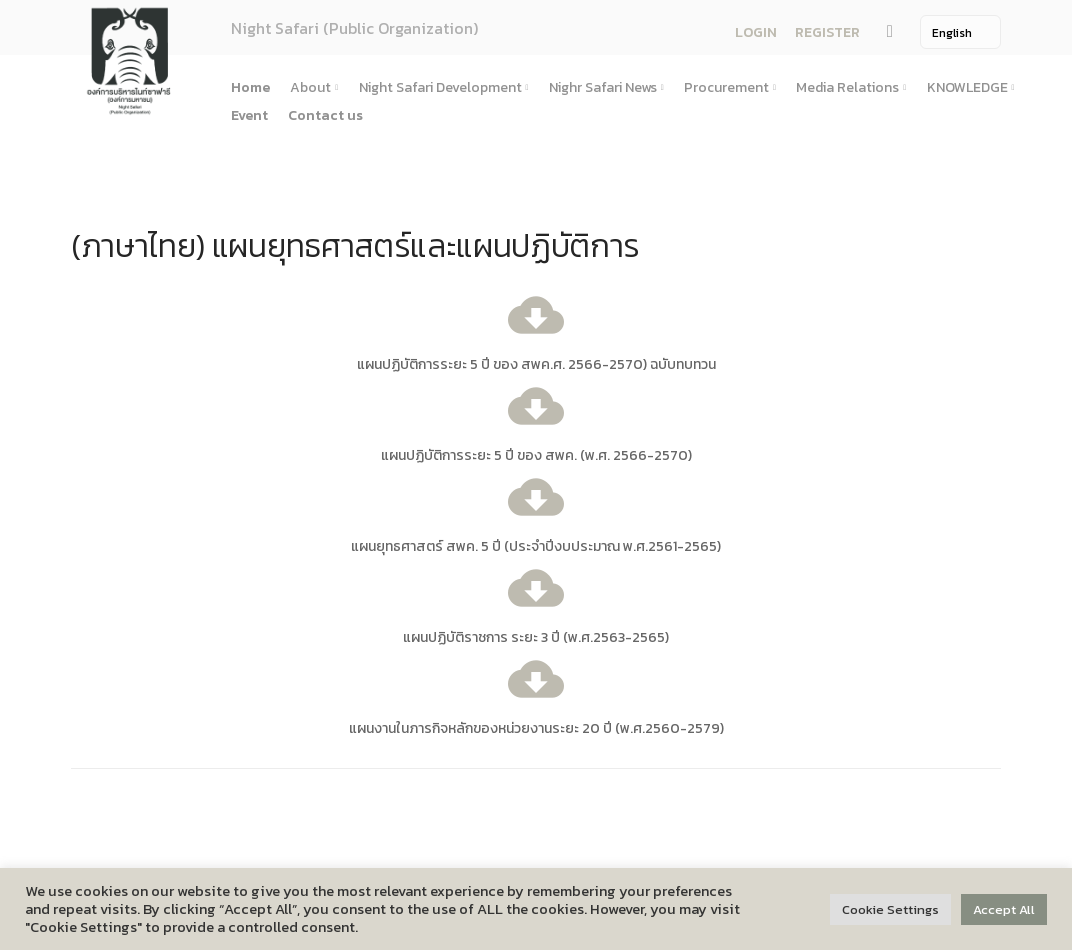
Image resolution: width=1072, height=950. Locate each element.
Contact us (325, 115)
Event (249, 115)
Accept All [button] (1004, 909)
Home (250, 87)
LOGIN (756, 32)
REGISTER (827, 32)
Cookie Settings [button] (890, 909)
